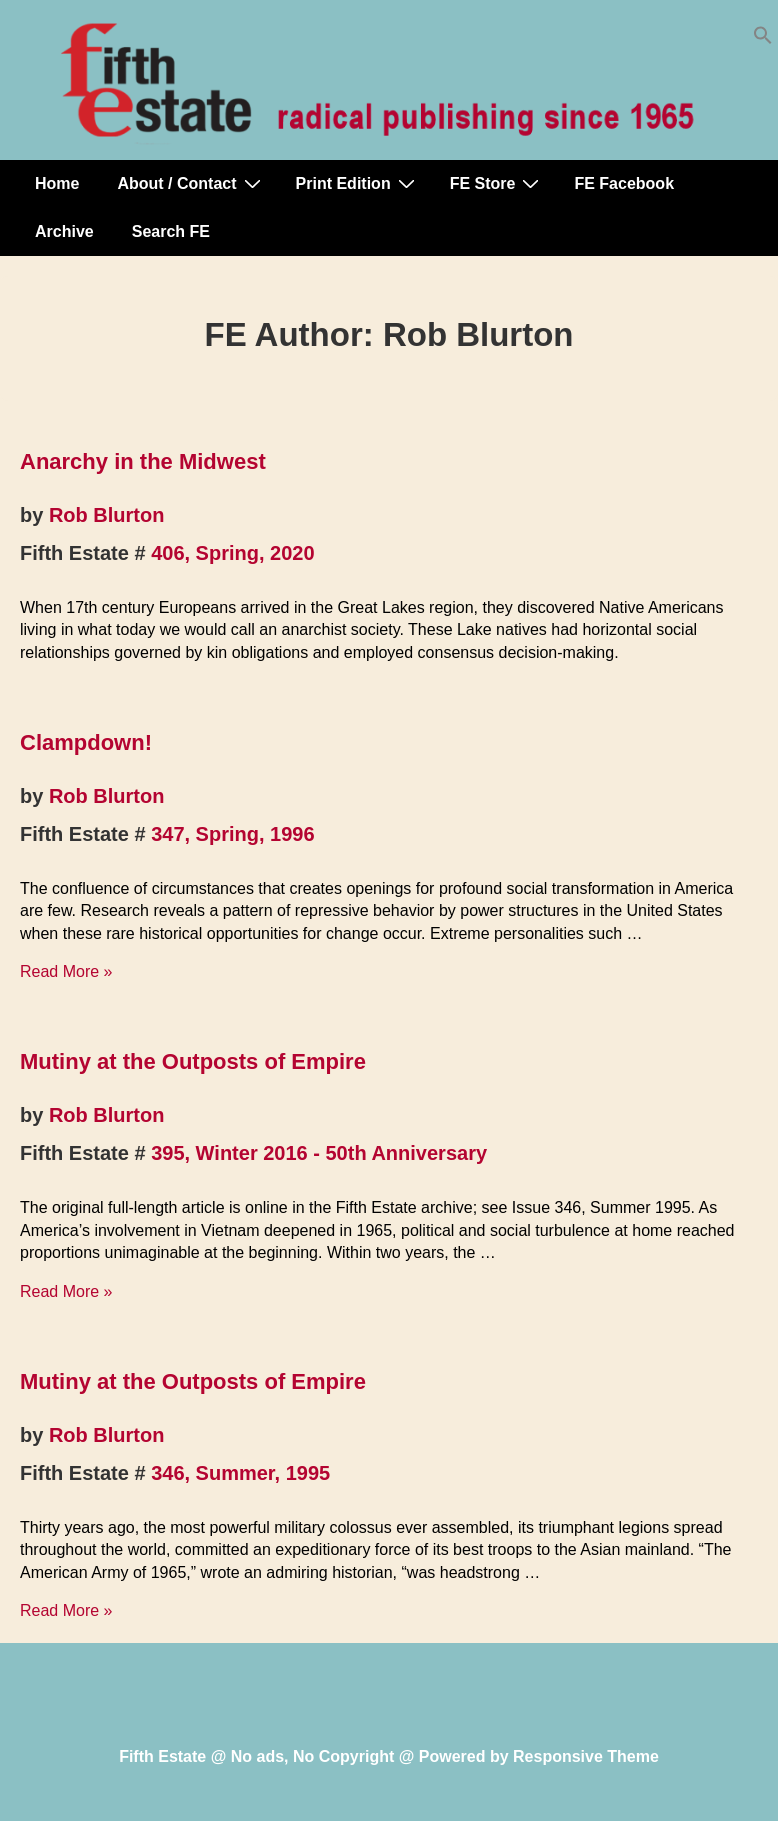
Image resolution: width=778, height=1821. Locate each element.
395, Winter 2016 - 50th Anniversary (319, 1153)
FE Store (497, 183)
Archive (64, 231)
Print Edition (358, 183)
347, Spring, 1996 (232, 834)
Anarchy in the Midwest (143, 461)
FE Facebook (624, 183)
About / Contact (191, 183)
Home (57, 183)
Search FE (171, 231)
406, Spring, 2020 (232, 553)
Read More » (66, 971)
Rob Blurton (107, 515)
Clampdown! (86, 742)
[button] (763, 39)
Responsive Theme (586, 1756)
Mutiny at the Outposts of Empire (193, 1061)
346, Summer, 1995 (240, 1473)
